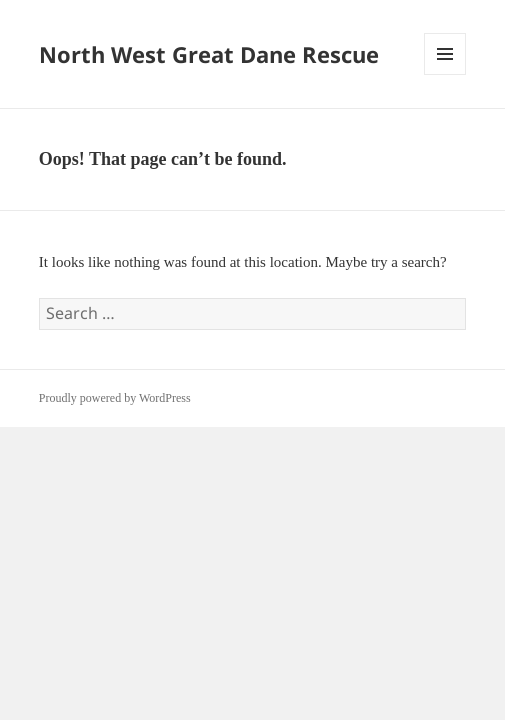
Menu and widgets (445, 74)
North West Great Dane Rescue (209, 54)
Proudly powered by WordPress (115, 398)
